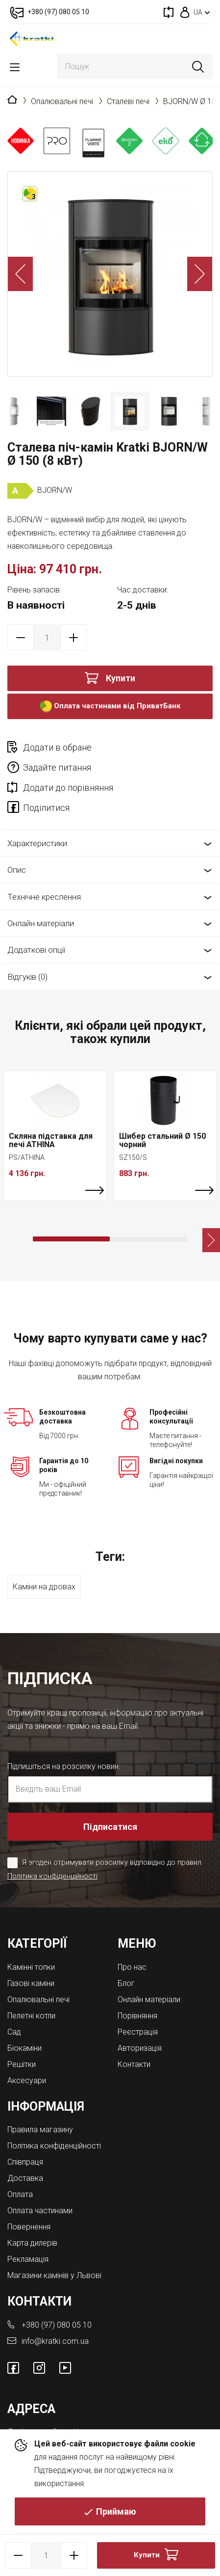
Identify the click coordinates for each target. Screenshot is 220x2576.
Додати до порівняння (68, 787)
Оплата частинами (40, 2210)
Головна (12, 100)
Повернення (28, 2226)
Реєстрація (138, 2032)
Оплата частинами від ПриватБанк (110, 706)
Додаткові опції (36, 950)
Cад (14, 2032)
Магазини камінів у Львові (54, 2275)
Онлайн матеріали (40, 923)
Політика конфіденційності (52, 1876)
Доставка (25, 2178)
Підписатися (110, 1827)
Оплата (20, 2194)
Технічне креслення (44, 897)
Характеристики (37, 843)
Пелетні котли (31, 2015)
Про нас (132, 1967)
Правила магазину (40, 2129)
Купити (120, 678)
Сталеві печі (128, 101)
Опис (16, 870)
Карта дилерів (32, 2243)
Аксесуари (26, 2080)
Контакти (134, 2064)
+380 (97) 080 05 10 (57, 2325)
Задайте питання (57, 767)
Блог (126, 1983)
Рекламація (28, 2259)
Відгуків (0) (27, 977)
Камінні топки (31, 1967)
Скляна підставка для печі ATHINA (51, 1140)
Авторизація (140, 2048)
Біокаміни (24, 2048)
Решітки (21, 2064)
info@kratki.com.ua (55, 2341)
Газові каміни (30, 1983)
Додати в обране (57, 747)
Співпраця (25, 2162)
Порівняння (137, 2015)
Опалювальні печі (62, 101)
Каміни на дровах (44, 1586)
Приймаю (116, 2511)
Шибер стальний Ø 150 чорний (162, 1140)
